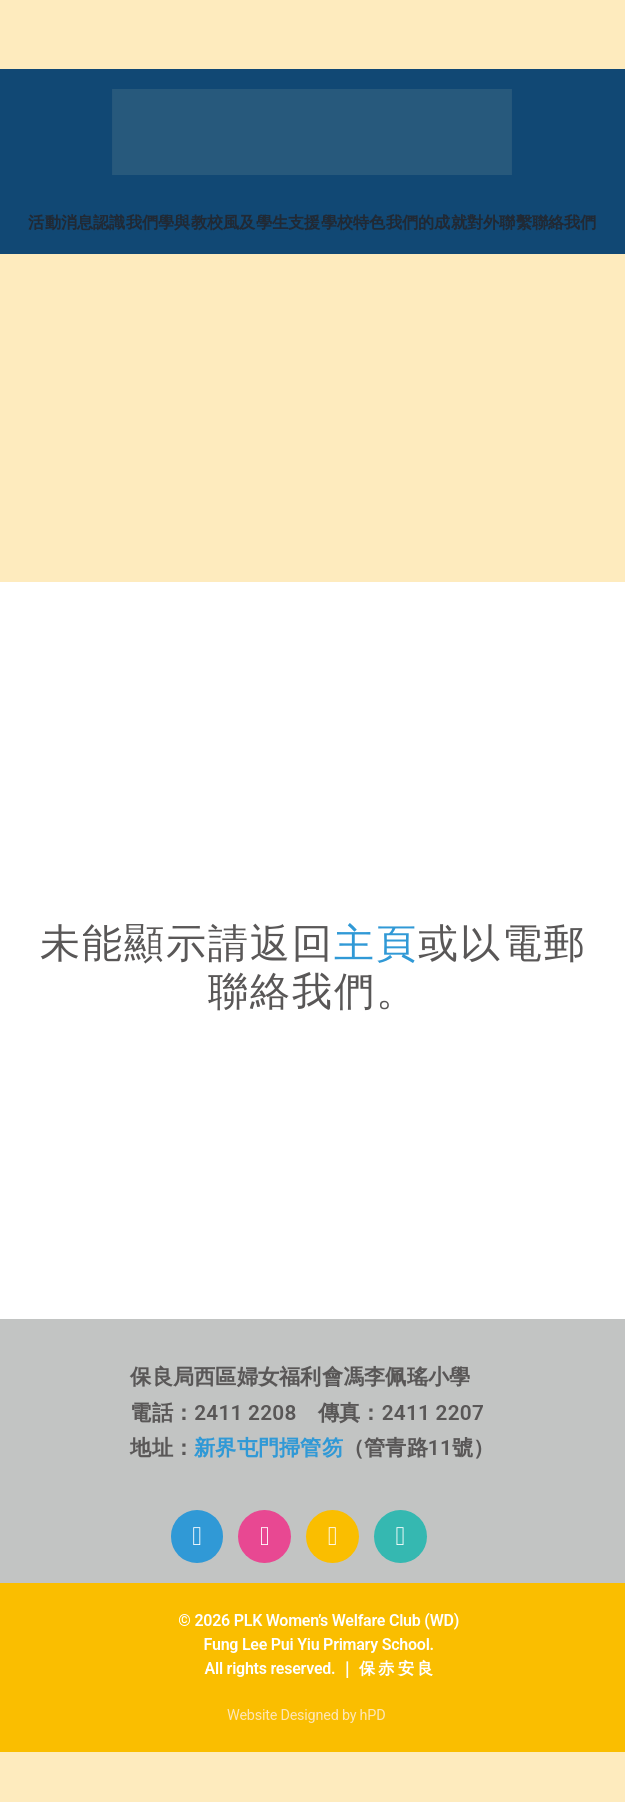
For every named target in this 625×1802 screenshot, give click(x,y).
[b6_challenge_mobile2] (312, 1053)
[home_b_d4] (465, 428)
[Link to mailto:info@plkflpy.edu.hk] (400, 1536)
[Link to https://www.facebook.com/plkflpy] (197, 1536)
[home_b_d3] (162, 428)
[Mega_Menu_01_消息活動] (312, 96)
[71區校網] (312, 625)
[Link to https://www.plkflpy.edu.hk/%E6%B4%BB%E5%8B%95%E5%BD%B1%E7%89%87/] (332, 1536)
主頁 (376, 943)
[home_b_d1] (162, 284)
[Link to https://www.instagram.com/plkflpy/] (264, 1536)
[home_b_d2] (465, 284)
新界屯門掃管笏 (268, 1448)
